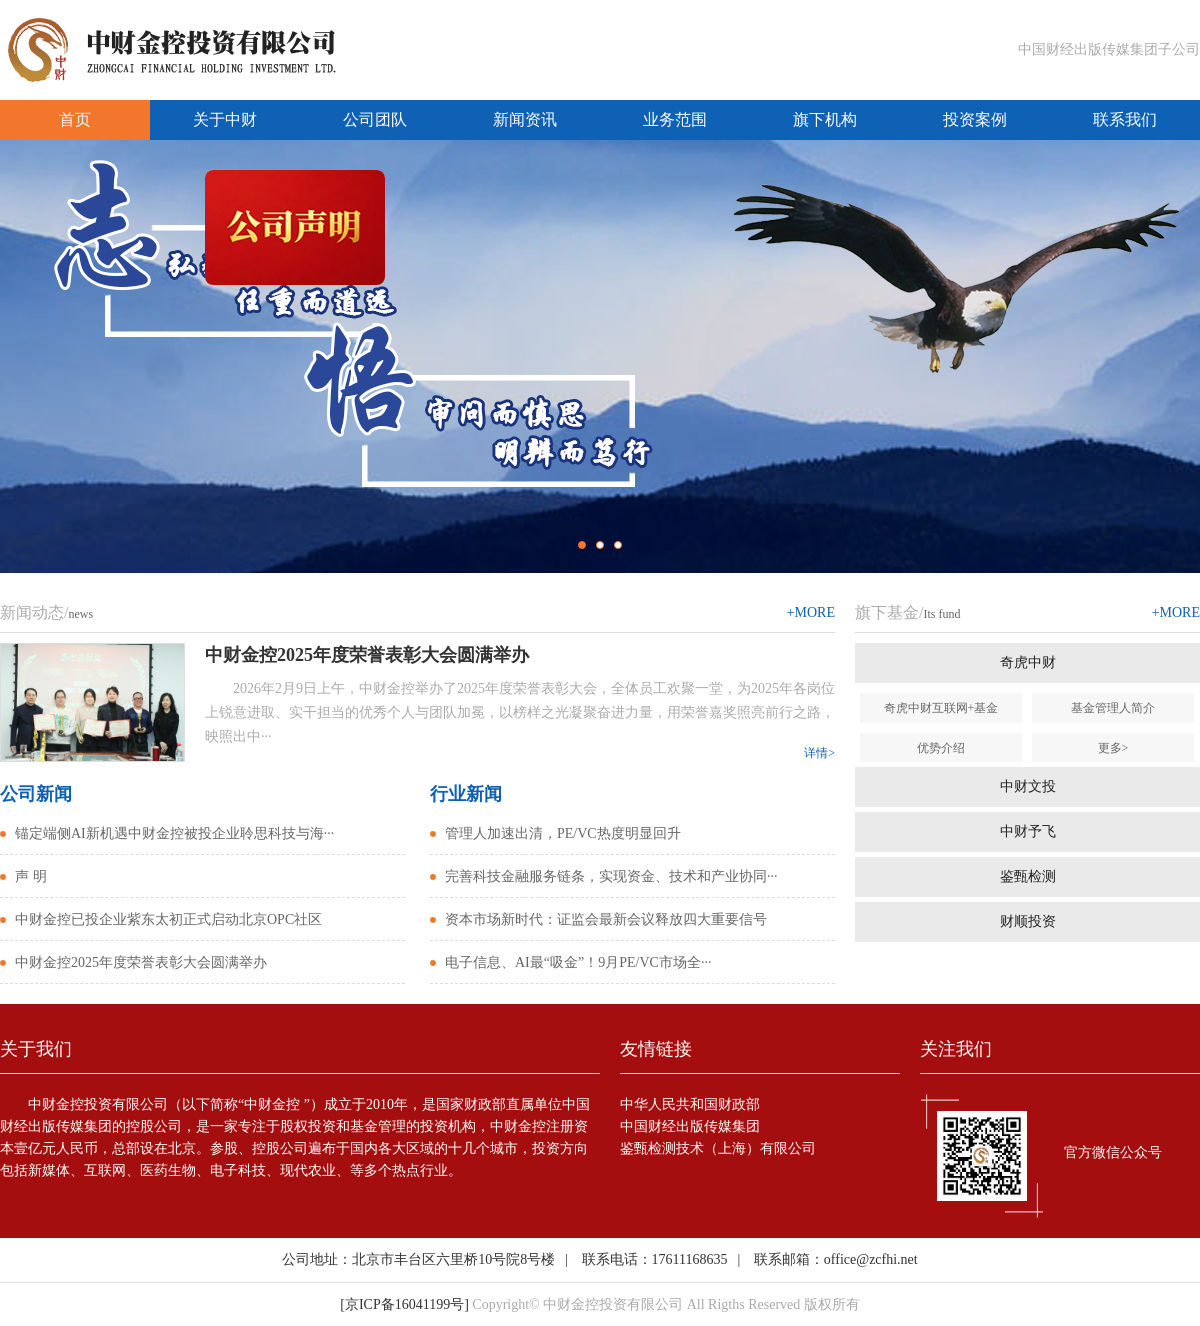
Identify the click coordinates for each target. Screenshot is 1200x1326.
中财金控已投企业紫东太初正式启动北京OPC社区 (168, 919)
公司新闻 (36, 794)
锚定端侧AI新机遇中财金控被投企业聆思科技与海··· (174, 833)
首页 (75, 119)
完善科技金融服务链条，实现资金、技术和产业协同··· (611, 876)
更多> (1113, 748)
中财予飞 (1028, 831)
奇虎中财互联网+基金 (941, 708)
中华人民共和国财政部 (690, 1104)
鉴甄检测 (1028, 876)
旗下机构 (825, 119)
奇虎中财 (1028, 662)
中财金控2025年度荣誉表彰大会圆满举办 (141, 962)
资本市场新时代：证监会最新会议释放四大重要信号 (606, 919)
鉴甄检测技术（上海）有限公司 (718, 1148)
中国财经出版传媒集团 (690, 1126)
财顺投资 (1028, 921)
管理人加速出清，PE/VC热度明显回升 (563, 833)
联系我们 (1125, 119)
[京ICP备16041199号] (404, 1304)
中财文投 (1028, 786)
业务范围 (675, 119)
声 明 (31, 876)
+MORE (811, 612)
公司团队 (375, 119)
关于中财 (225, 119)
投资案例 (975, 119)
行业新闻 (466, 794)
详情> (819, 753)
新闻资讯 (525, 119)
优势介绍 (941, 748)
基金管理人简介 (1113, 708)
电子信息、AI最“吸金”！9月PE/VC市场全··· (578, 962)
